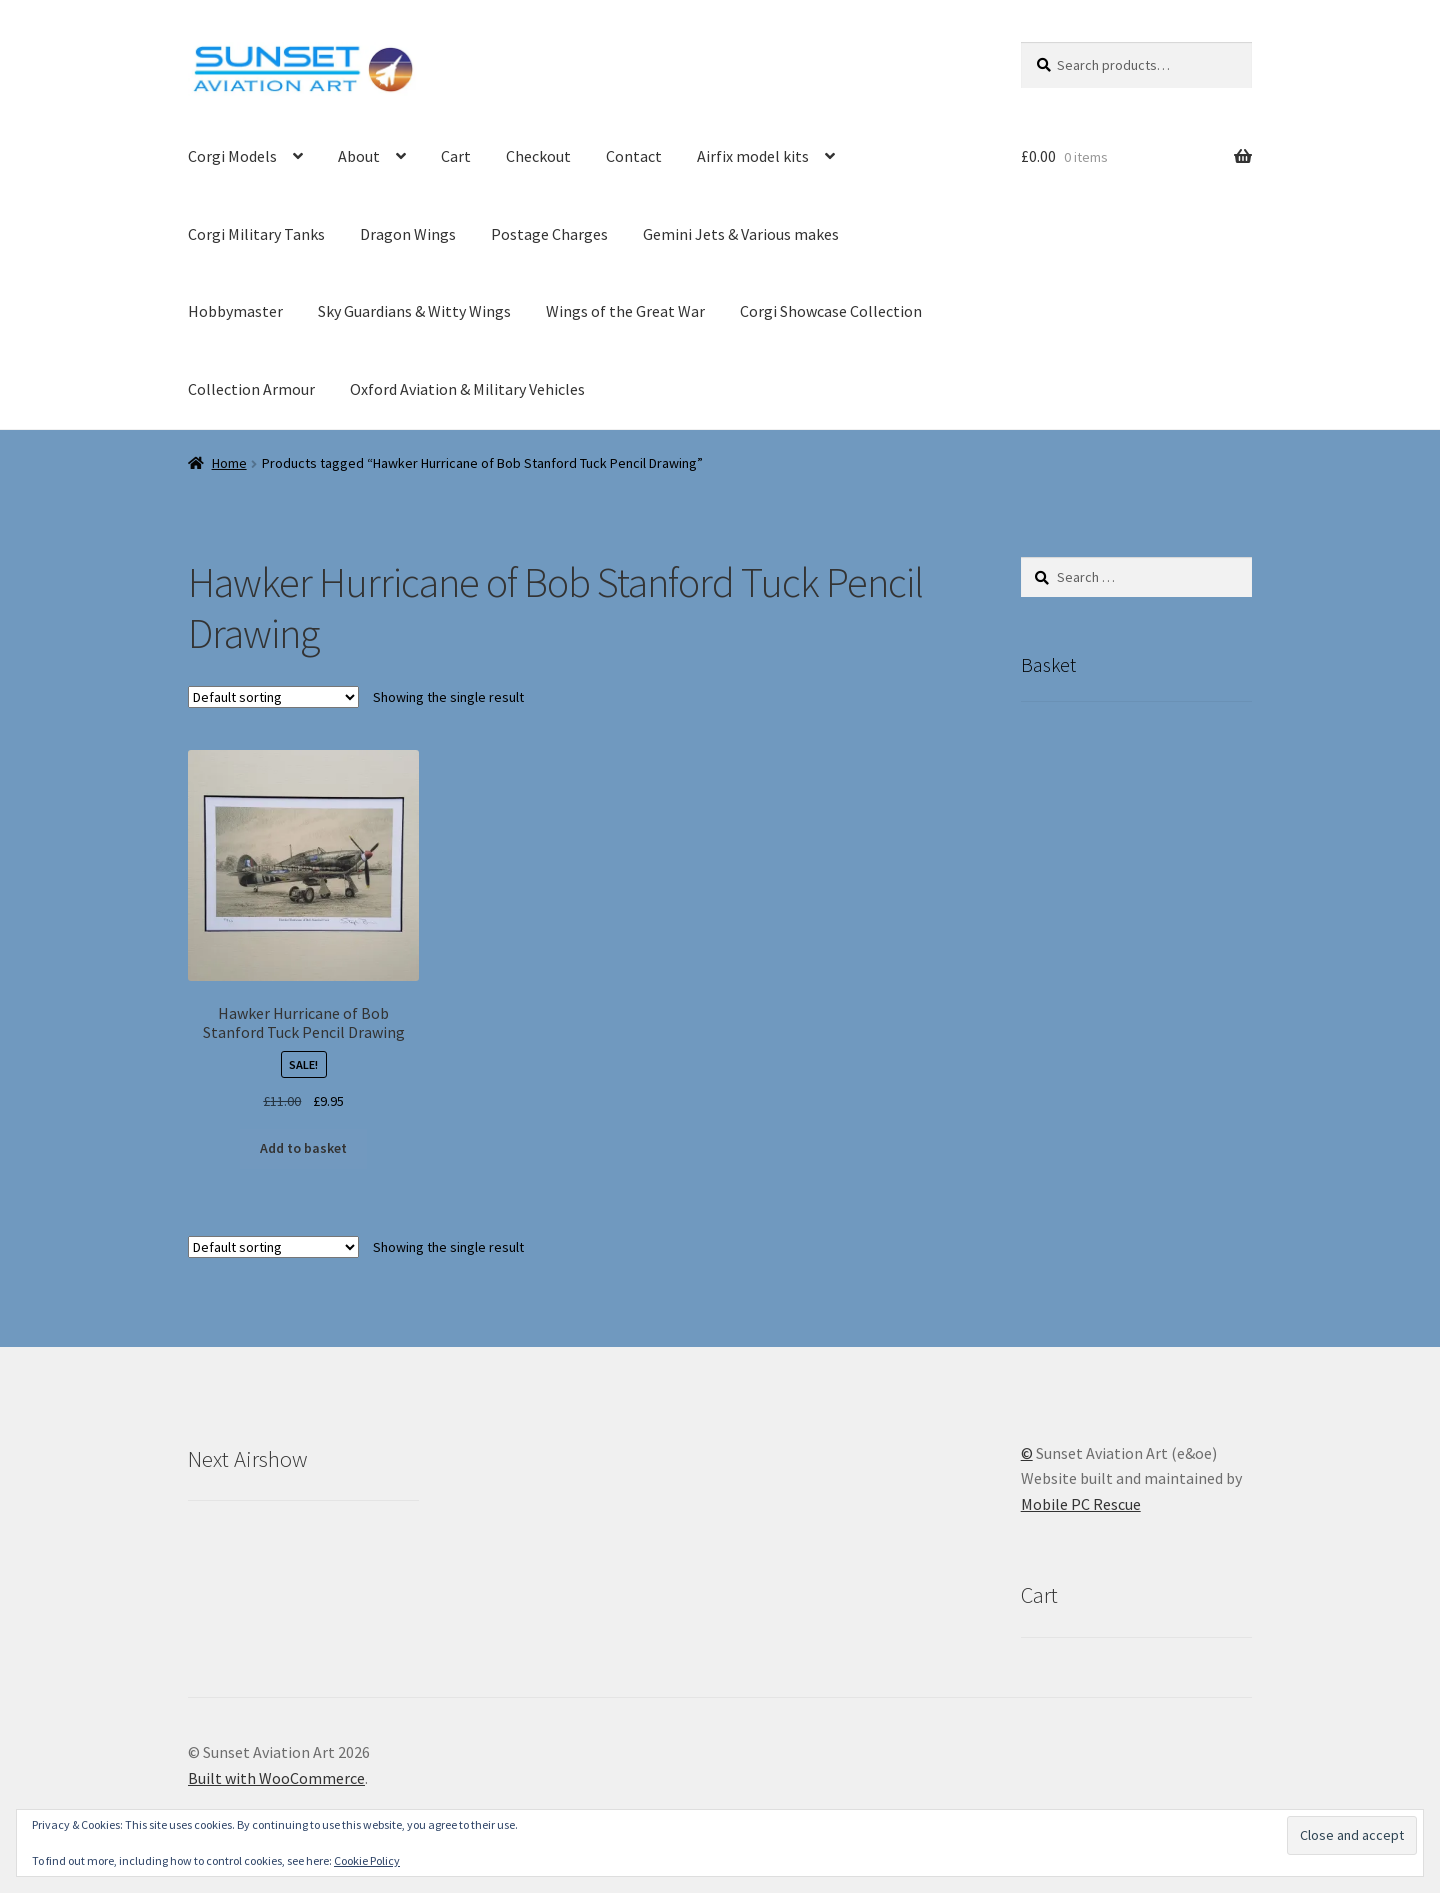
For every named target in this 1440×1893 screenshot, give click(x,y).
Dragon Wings (408, 234)
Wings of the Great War (625, 311)
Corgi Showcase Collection (831, 311)
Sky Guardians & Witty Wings (414, 311)
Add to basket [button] (303, 1148)
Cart (456, 156)
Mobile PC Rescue (1081, 1504)
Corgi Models (232, 156)
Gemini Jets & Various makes (741, 234)
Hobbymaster (235, 311)
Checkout (538, 156)
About (359, 156)
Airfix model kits (753, 156)
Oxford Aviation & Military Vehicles (467, 389)
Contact (634, 156)
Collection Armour (251, 389)
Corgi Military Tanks (256, 234)
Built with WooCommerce (276, 1778)
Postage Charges (549, 234)
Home (229, 463)
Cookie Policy (367, 1860)
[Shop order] (273, 697)
